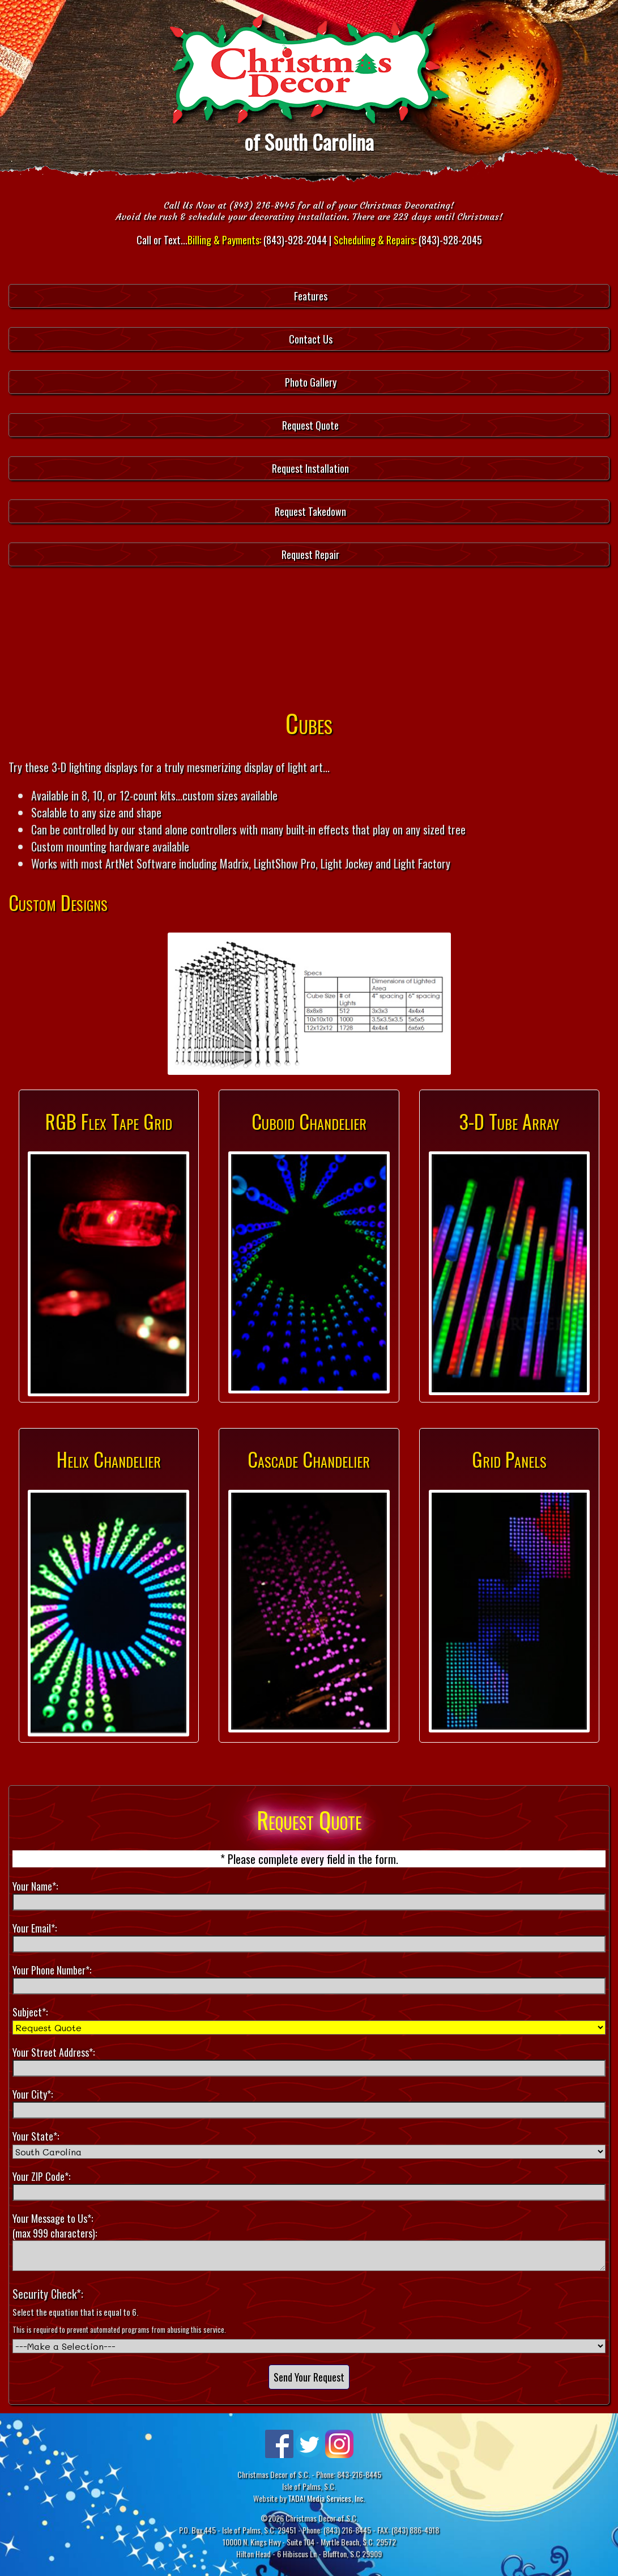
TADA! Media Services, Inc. (326, 2498)
